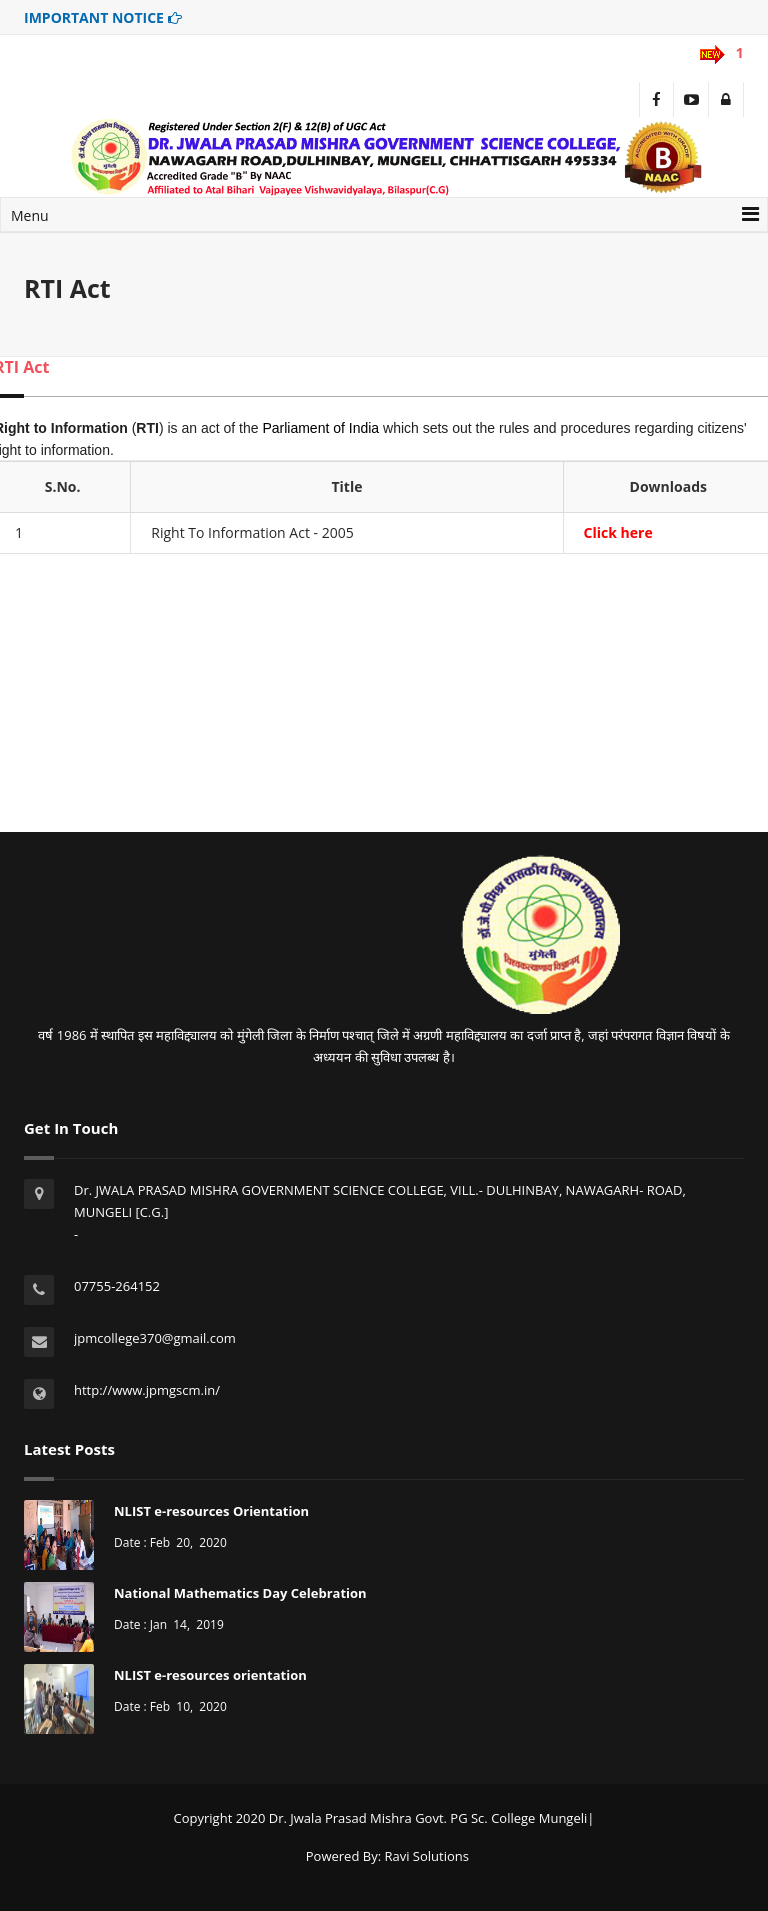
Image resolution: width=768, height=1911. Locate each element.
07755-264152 (117, 1286)
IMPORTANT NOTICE (103, 17)
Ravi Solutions (426, 1856)
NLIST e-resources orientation (210, 1675)
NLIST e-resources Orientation (211, 1511)
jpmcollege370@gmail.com (155, 1338)
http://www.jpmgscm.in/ (147, 1390)
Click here (618, 532)
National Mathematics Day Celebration (240, 1593)
